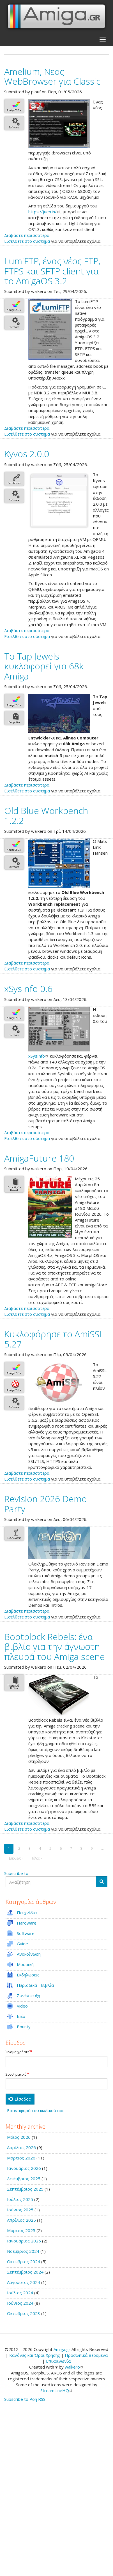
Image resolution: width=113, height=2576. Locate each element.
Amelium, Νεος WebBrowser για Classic (52, 76)
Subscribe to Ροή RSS (24, 2399)
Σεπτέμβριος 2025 (25, 2189)
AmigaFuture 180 (39, 1158)
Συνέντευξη (28, 1995)
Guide (22, 1943)
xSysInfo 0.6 (28, 988)
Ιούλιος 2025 (20, 2199)
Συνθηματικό (16, 2074)
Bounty (24, 2026)
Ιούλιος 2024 (20, 2292)
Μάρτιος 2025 (21, 2230)
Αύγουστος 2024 (23, 2282)
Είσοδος (19, 2099)
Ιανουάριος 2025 (24, 2241)
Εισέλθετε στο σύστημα (27, 241)
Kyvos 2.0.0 (26, 454)
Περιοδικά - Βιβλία (35, 1985)
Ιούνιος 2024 (20, 2303)
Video (22, 2006)
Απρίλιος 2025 (21, 2220)
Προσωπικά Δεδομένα (86, 2355)
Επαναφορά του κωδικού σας (35, 2110)
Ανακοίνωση (29, 1954)
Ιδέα (21, 2016)
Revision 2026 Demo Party (45, 1503)
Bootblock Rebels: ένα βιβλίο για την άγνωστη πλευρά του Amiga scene (54, 1646)
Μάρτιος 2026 (21, 2158)
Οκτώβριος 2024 (23, 2261)
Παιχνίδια (27, 1912)
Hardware (26, 1923)
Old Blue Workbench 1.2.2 (46, 815)
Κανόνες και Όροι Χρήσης (34, 2355)
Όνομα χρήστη (17, 2052)
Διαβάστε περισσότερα (26, 235)
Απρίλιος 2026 (21, 2147)
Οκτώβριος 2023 (23, 2313)
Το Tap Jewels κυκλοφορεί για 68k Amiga (44, 666)
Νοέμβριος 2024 (23, 2251)
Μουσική (25, 1964)
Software (25, 1933)
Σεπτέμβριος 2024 (25, 2272)
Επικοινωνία (58, 2361)
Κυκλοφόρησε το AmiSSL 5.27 (54, 1339)
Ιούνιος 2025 (20, 2209)
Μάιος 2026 (19, 2137)
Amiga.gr (62, 2349)
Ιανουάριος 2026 (24, 2168)
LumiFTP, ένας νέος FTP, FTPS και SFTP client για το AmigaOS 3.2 (52, 270)
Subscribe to (16, 1873)
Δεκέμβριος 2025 (23, 2178)
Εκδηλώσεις (28, 1975)
